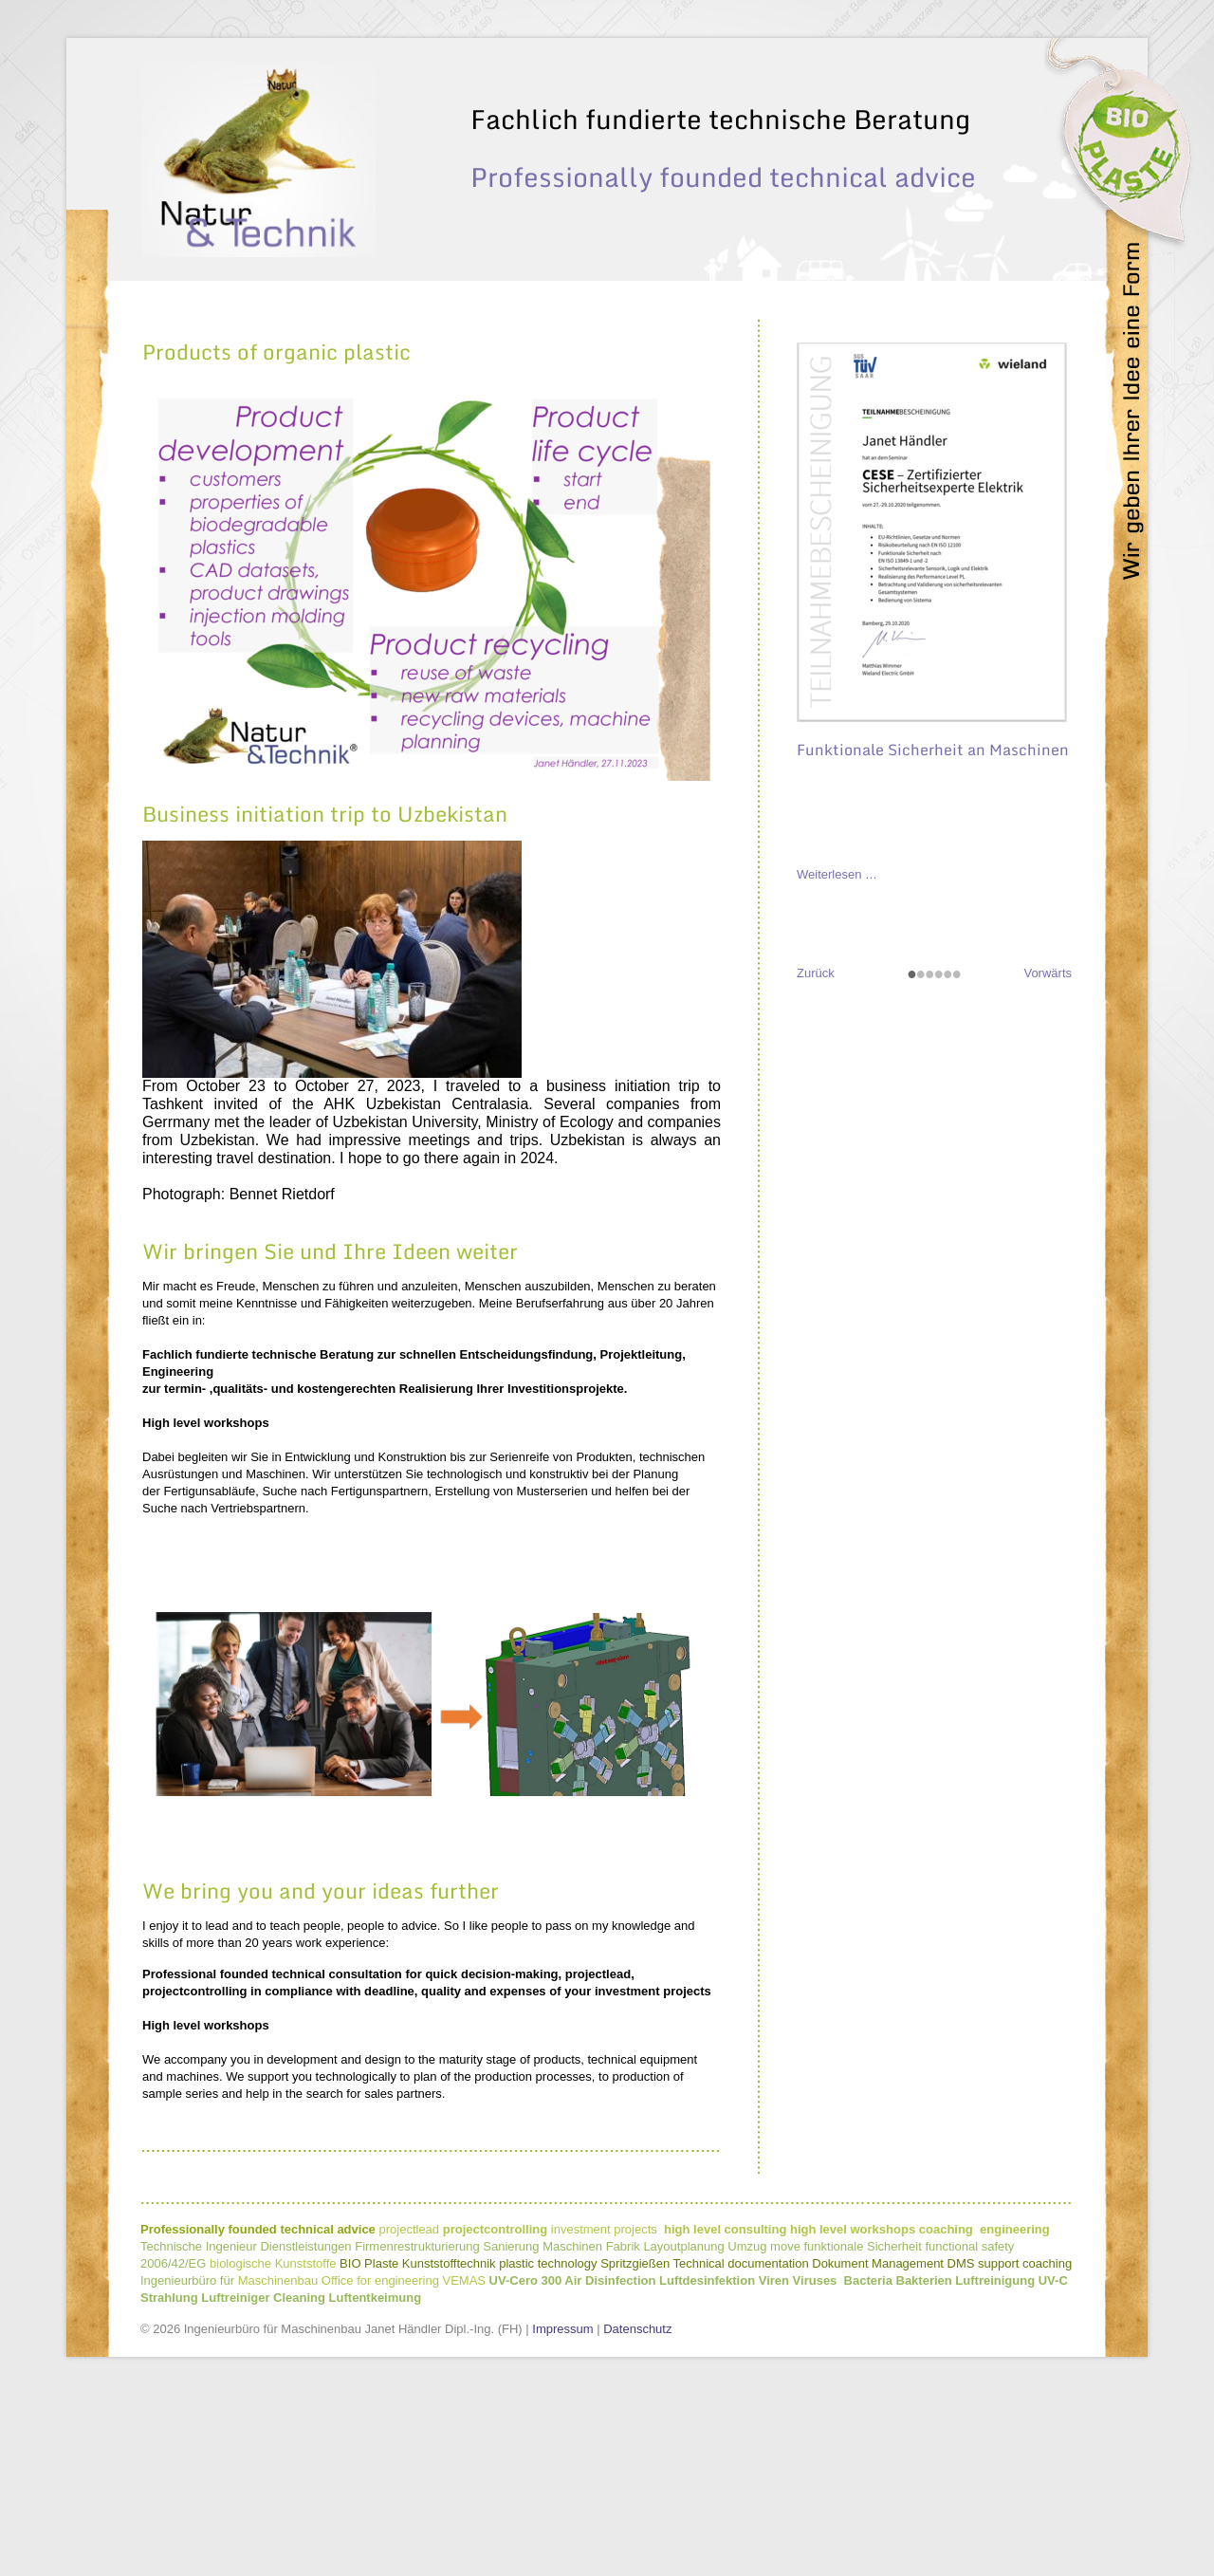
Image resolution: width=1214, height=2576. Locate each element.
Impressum (562, 2500)
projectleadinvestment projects (713, 2401)
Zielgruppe (938, 139)
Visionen (601, 139)
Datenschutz (637, 2500)
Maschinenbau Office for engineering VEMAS (363, 2452)
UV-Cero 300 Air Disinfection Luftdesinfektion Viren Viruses (663, 2452)
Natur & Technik (832, 139)
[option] (607, 331)
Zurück (816, 1145)
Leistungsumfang (704, 139)
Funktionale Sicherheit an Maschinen (933, 921)
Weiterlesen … (837, 1046)
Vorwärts (1047, 1145)
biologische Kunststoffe (273, 2435)
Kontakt (1017, 139)
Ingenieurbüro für (187, 2452)
